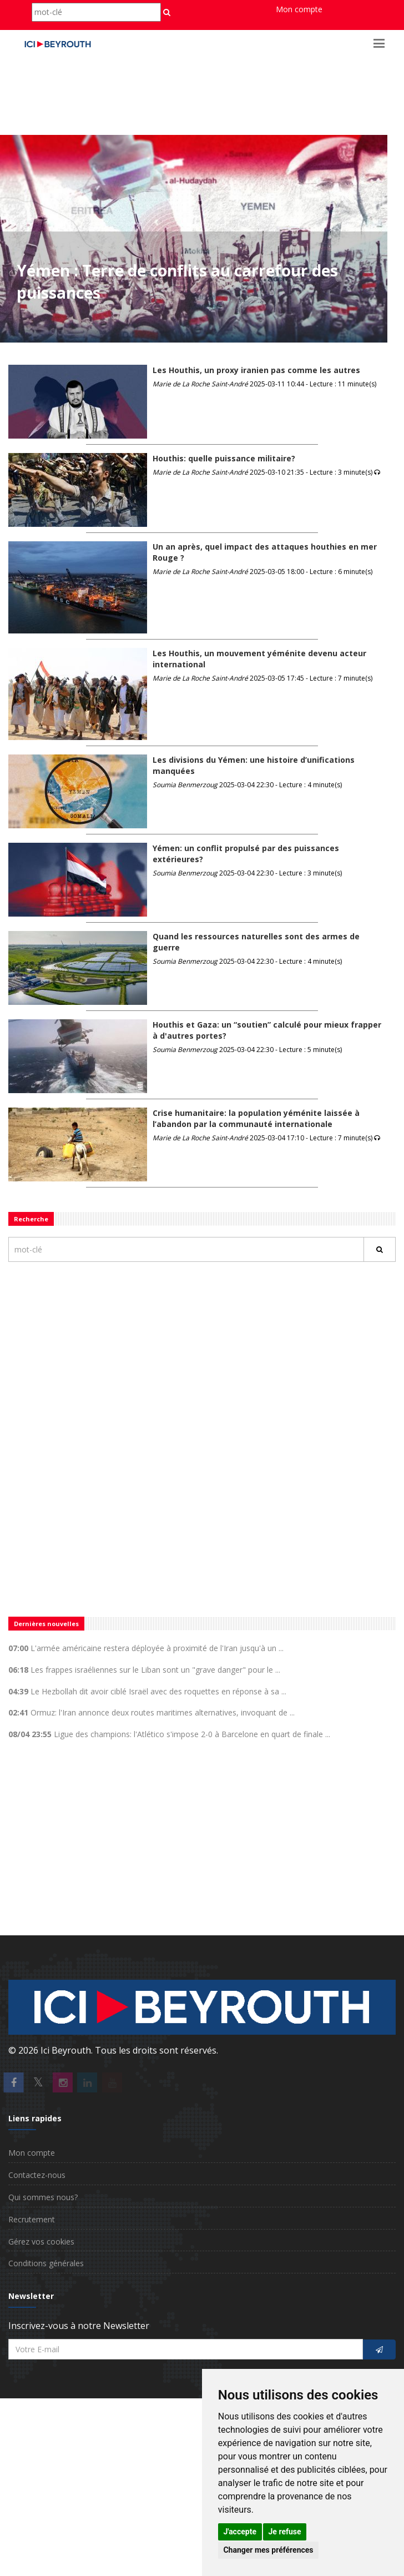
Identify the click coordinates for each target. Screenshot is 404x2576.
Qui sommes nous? (43, 2197)
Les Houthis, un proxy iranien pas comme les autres (256, 370)
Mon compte (299, 9)
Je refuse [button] (285, 2531)
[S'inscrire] (379, 2349)
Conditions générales (46, 2263)
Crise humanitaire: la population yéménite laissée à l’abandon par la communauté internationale (256, 1118)
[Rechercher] (379, 1249)
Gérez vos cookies (41, 2241)
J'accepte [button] (239, 2531)
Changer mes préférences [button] (268, 2549)
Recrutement (31, 2219)
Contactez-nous (36, 2175)
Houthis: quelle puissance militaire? (224, 458)
